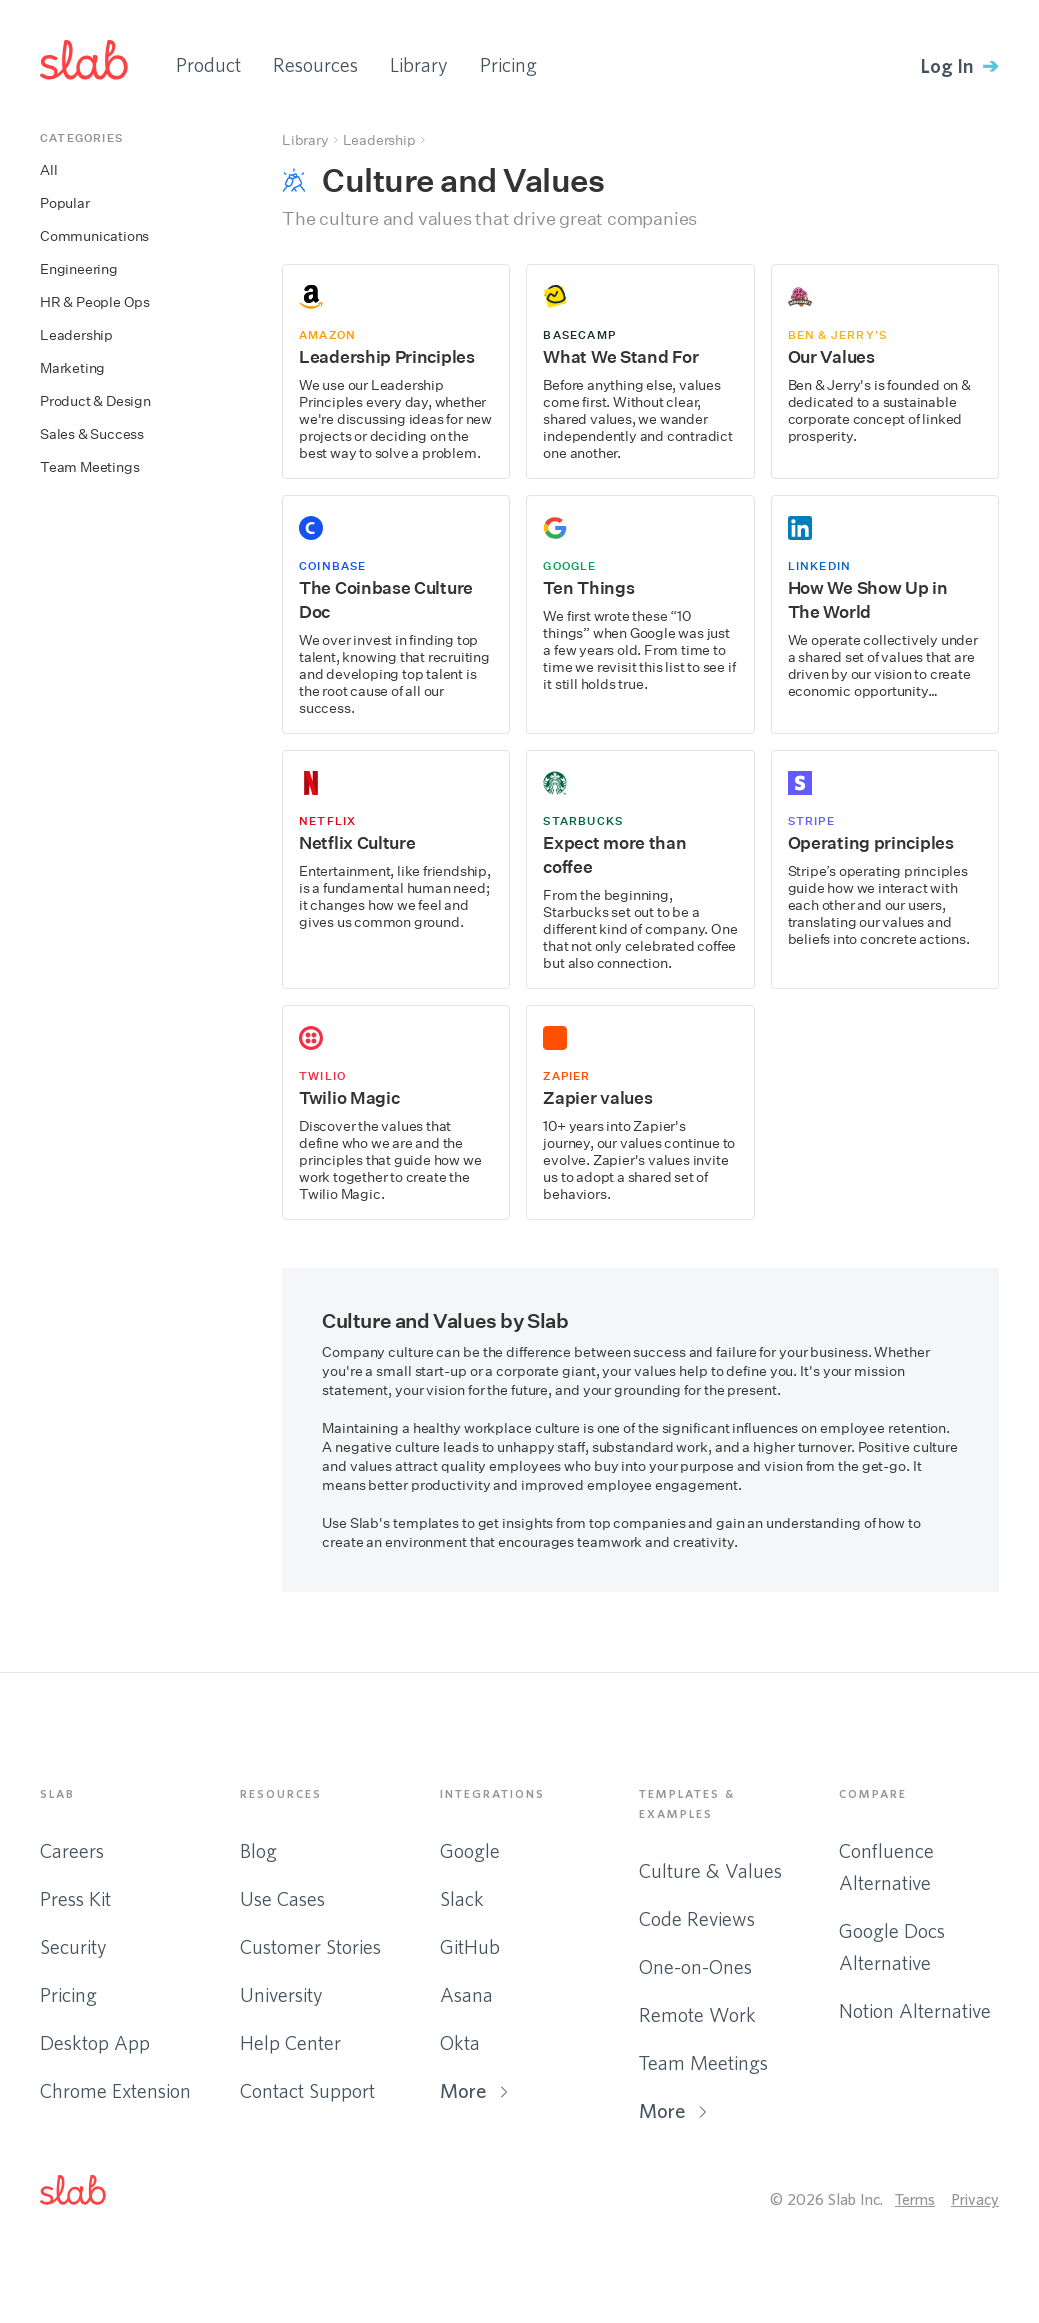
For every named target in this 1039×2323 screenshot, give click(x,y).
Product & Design (95, 401)
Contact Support (307, 2090)
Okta (460, 2042)
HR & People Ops (95, 302)
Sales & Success (92, 434)
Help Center (290, 2042)
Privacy (975, 2199)
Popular (65, 203)
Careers (72, 1850)
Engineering (79, 269)
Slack (462, 1898)
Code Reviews (697, 1918)
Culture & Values (710, 1870)
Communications (94, 236)
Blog (258, 1850)
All (48, 170)
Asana (466, 1994)
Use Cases (282, 1898)
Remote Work (697, 2014)
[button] (89, 2194)
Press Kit (75, 1898)
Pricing (508, 64)
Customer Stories (310, 1946)
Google (470, 1850)
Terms (915, 2199)
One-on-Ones (695, 1966)
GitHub (470, 1946)
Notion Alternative (915, 2010)
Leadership (76, 335)
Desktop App (95, 2042)
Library (419, 64)
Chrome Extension (115, 2090)
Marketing (72, 368)
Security (73, 1946)
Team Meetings (89, 467)
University (281, 1994)
